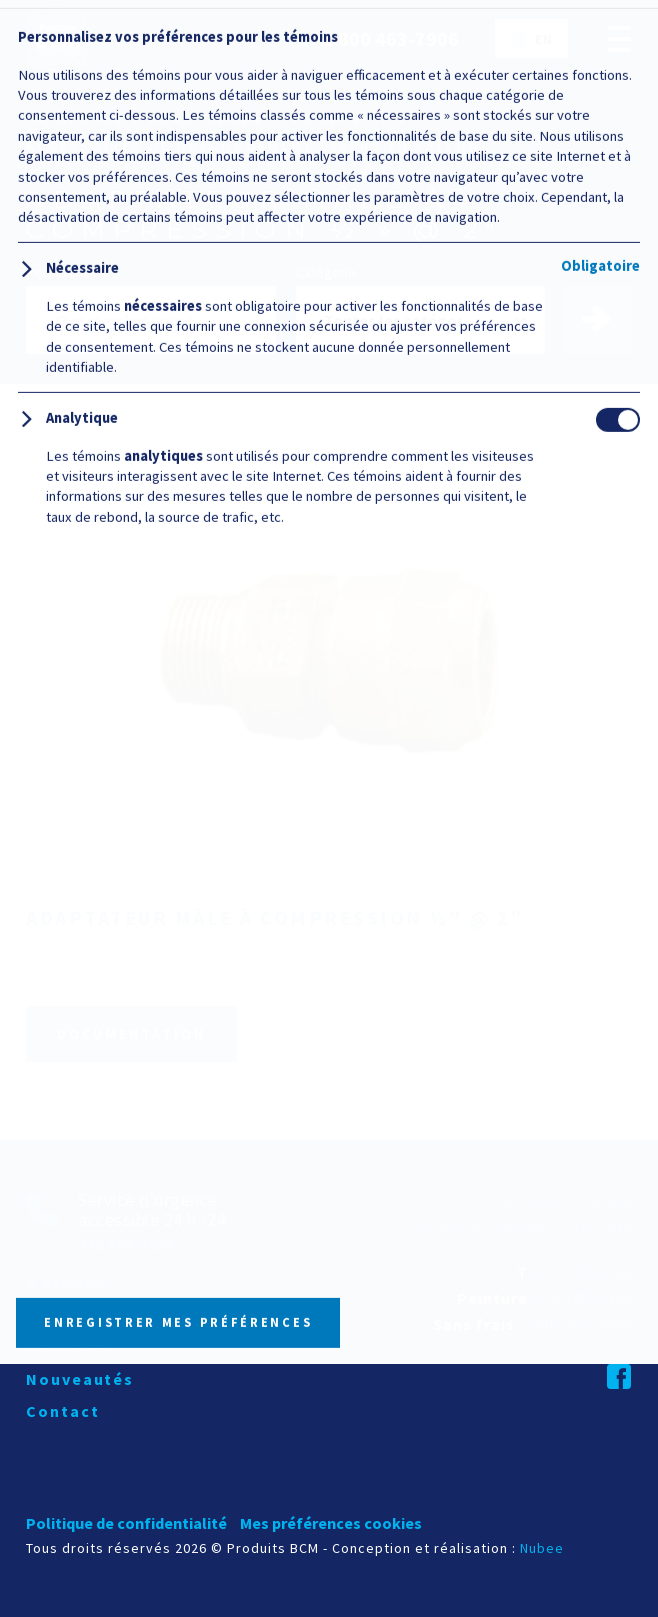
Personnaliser (190, 1506)
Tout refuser (467, 1505)
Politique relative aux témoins (390, 1394)
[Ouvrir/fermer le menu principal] (619, 38)
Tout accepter (328, 1443)
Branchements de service (270, 119)
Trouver (608, 320)
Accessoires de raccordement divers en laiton (253, 146)
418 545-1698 (582, 1272)
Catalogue (75, 119)
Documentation (131, 1034)
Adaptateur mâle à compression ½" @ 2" (275, 917)
